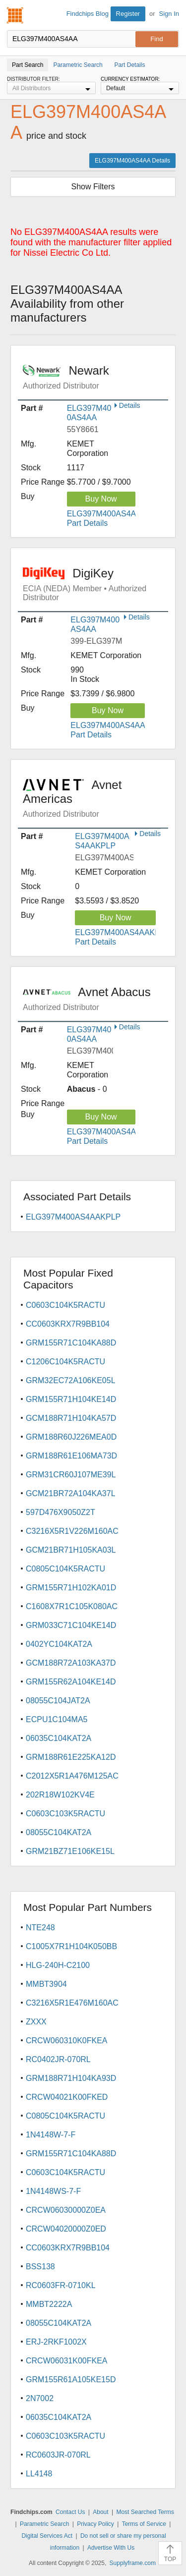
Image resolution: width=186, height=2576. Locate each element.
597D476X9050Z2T (60, 1512)
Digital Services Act (46, 2535)
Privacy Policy (95, 2523)
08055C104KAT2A (58, 1832)
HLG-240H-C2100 (58, 1965)
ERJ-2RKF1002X (56, 2342)
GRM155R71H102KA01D (71, 1587)
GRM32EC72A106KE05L (71, 1380)
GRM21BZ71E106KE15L (70, 1851)
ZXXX (36, 2021)
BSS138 (40, 2266)
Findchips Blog (87, 13)
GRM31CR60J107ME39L (71, 1474)
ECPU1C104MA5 (57, 1719)
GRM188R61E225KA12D (71, 1757)
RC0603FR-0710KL (61, 2285)
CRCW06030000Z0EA (66, 2210)
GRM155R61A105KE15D (71, 2379)
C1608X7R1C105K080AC (72, 1606)
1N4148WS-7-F (53, 2191)
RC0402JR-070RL (58, 2059)
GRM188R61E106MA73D (71, 1456)
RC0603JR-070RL (58, 2455)
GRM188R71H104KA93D (71, 2078)
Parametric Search (44, 2523)
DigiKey (95, 584)
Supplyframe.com (133, 2563)
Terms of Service (144, 2523)
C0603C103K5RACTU (65, 1813)
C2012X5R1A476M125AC (72, 1776)
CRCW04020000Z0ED (66, 2229)
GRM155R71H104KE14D (71, 1399)
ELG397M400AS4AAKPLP (73, 1217)
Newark (95, 377)
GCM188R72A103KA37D (71, 1663)
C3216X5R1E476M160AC (72, 2003)
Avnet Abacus (95, 998)
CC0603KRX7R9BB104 (68, 1324)
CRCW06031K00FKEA (67, 2360)
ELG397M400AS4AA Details (132, 160)
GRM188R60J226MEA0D (71, 1437)
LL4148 (39, 2473)
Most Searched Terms (145, 2512)
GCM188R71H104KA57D (71, 1418)
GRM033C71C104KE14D (71, 1625)
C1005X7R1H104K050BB (71, 1946)
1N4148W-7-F (50, 2134)
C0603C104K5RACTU (65, 1305)
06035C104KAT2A (58, 1738)
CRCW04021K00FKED (67, 2097)
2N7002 (40, 2398)
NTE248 (40, 1927)
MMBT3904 (46, 1984)
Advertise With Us (110, 2547)
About (100, 2512)
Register (128, 13)
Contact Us (70, 2512)
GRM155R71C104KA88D (71, 1343)
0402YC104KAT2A (59, 1644)
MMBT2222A (49, 2304)
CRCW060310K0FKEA (67, 2040)
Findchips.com (15, 15)
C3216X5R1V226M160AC (72, 1531)
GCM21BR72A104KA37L (71, 1493)
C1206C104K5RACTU (65, 1361)
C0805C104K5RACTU (65, 1569)
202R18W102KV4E (60, 1795)
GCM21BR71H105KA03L (71, 1550)
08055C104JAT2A (58, 1700)
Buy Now (101, 499)
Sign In (169, 13)
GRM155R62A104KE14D (71, 1682)
